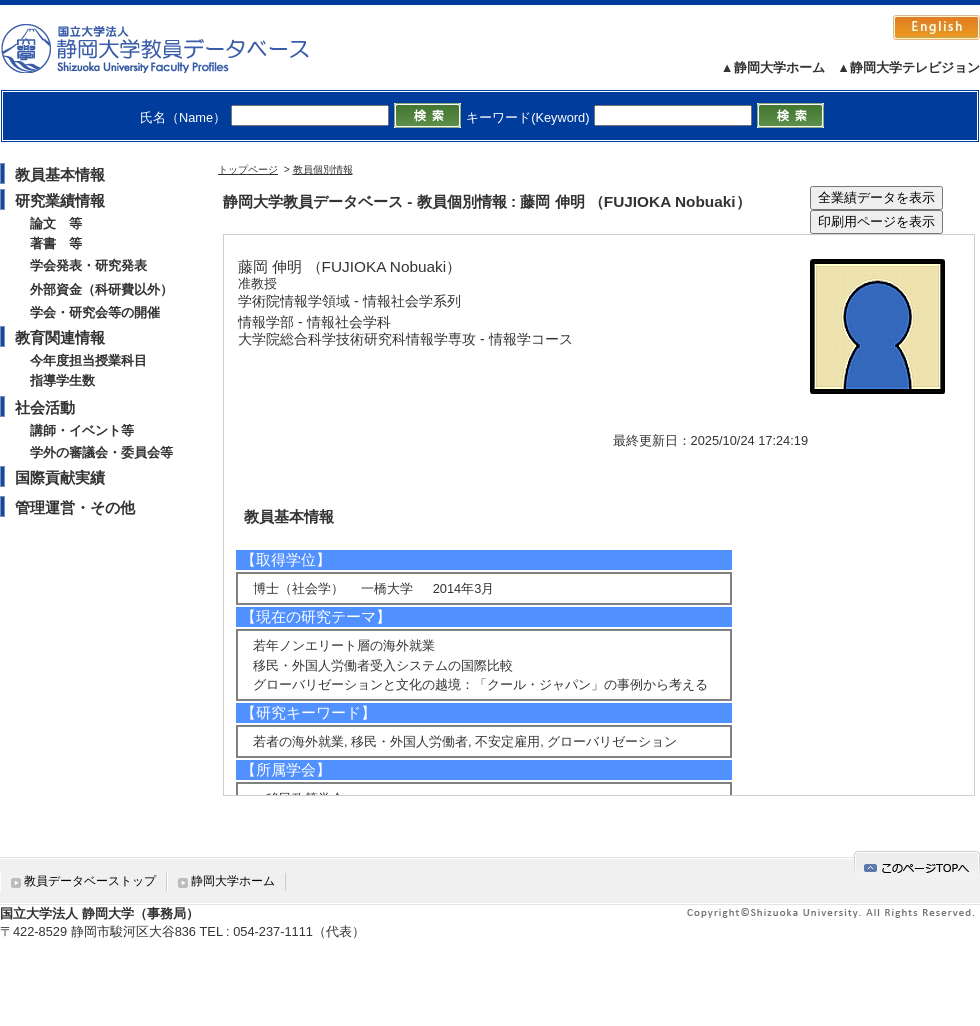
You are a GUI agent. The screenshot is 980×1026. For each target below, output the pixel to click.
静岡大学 (175, 48)
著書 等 (56, 243)
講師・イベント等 (82, 430)
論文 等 (56, 223)
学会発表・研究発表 (88, 265)
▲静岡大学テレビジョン (908, 67)
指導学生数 (62, 380)
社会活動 (45, 407)
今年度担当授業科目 (88, 360)
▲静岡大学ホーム (773, 67)
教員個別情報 (323, 169)
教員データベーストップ (90, 881)
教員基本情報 (60, 174)
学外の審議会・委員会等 (101, 452)
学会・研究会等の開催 (95, 312)
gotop (917, 864)
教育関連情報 (60, 337)
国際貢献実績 (60, 477)
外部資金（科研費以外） (101, 289)
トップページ (248, 169)
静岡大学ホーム (233, 881)
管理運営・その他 (75, 507)
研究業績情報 (60, 200)
